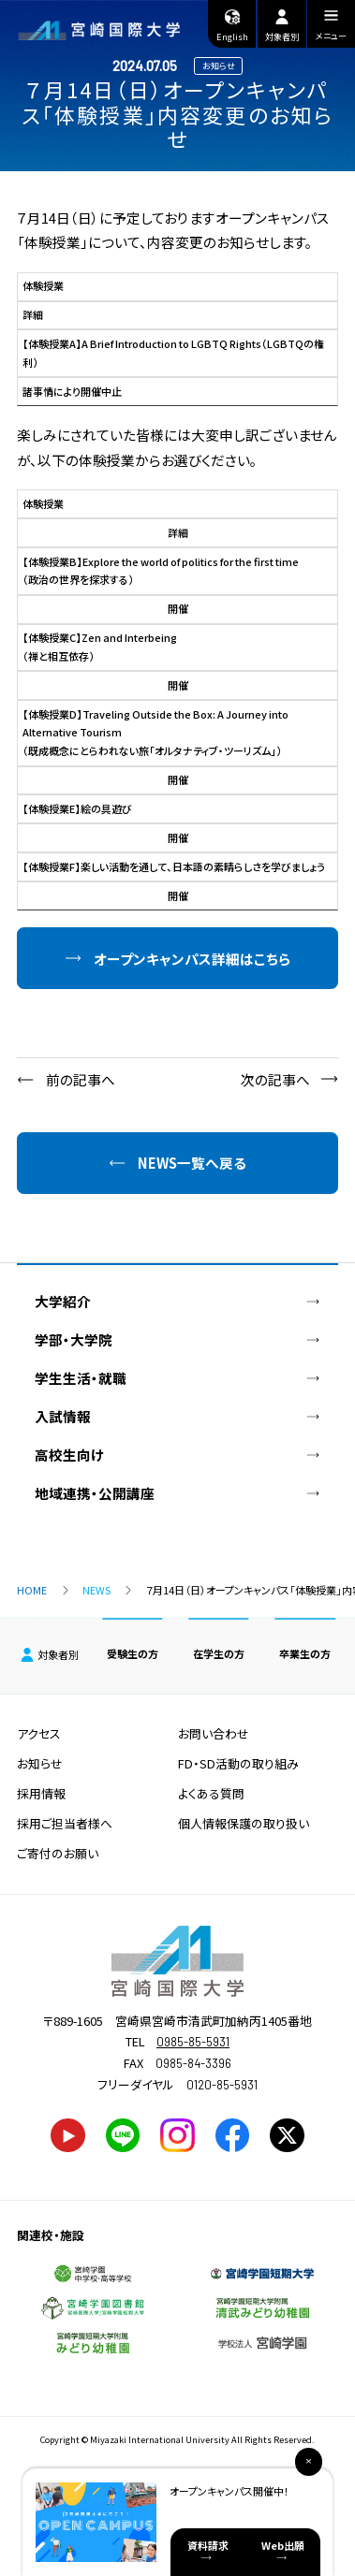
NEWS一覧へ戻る (192, 1162)
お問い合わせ (213, 1733)
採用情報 (41, 1793)
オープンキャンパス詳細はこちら (192, 958)
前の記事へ (80, 1079)
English (232, 24)
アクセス (39, 1733)
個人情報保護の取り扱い (243, 1823)
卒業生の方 (305, 1653)
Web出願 (282, 2545)
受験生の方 (132, 1653)
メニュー (331, 28)
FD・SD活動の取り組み (238, 1763)
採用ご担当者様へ (64, 1823)
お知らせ (40, 1763)
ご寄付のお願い (57, 1853)
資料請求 (208, 2545)
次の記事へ (275, 1079)
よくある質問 (211, 1793)
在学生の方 (218, 1653)
